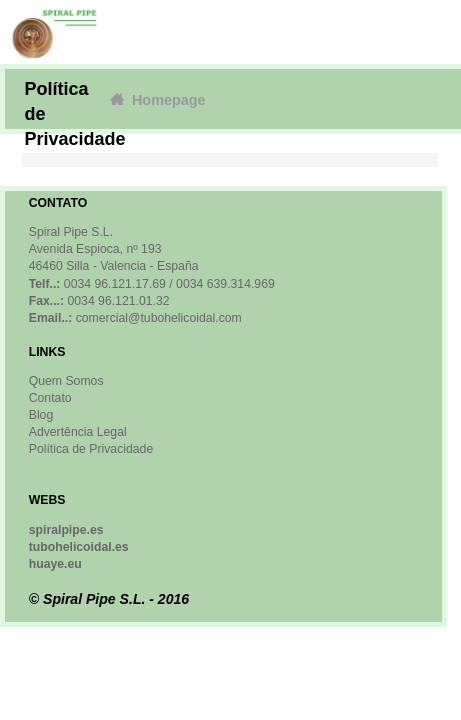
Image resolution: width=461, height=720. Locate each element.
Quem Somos (66, 381)
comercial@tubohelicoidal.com (159, 318)
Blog (41, 415)
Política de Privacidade (91, 449)
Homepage (156, 99)
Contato (50, 398)
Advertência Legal (78, 432)
